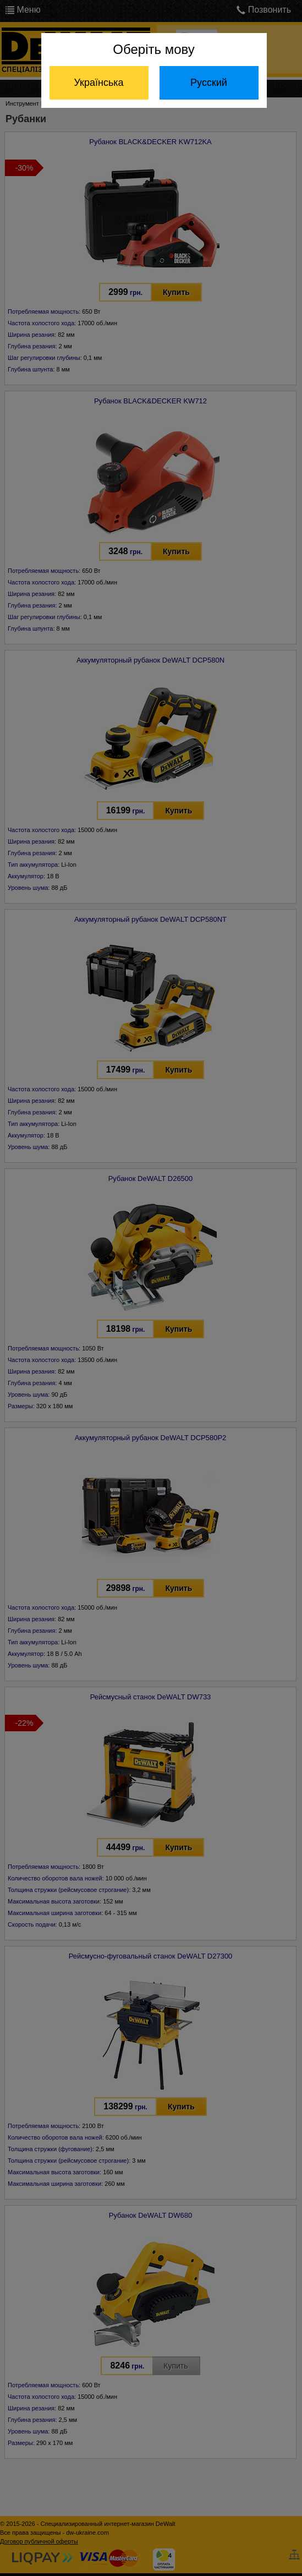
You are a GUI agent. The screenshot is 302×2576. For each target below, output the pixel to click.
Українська (98, 82)
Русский (208, 82)
